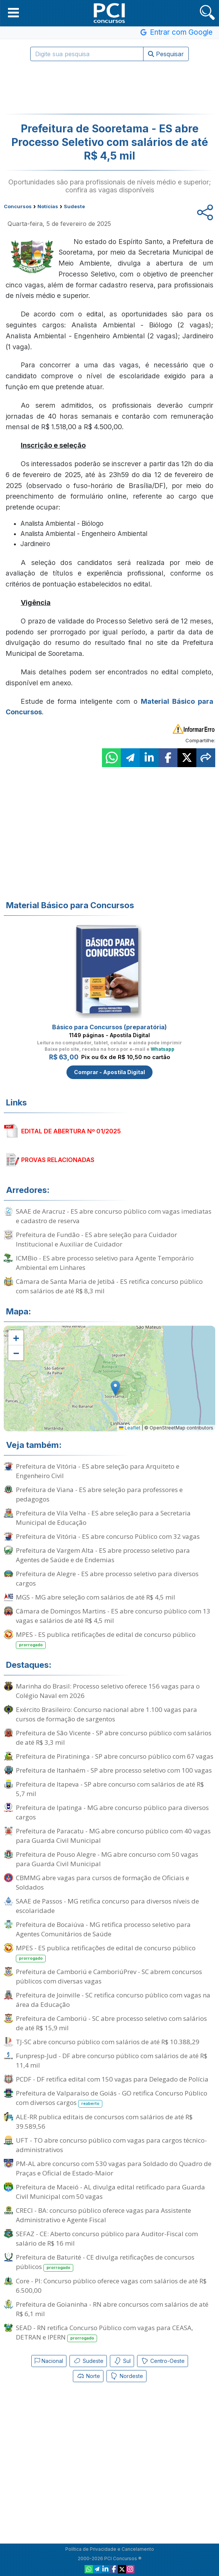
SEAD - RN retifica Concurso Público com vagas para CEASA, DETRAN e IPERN (104, 2332)
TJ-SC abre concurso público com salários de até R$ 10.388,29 (107, 2041)
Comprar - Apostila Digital (109, 1072)
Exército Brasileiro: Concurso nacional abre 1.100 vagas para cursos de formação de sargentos (106, 1714)
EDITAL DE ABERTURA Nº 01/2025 (71, 1131)
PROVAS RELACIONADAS (57, 1160)
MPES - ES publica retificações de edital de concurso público (106, 1639)
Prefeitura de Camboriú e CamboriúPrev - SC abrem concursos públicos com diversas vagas (109, 1976)
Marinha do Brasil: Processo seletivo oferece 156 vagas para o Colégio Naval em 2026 (108, 1691)
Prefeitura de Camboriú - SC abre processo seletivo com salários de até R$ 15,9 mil (111, 2023)
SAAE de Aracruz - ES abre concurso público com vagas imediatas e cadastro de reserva (113, 1216)
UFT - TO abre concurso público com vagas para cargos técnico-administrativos (111, 2145)
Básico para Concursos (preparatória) (109, 1027)
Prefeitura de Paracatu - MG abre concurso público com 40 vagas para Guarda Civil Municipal (113, 1836)
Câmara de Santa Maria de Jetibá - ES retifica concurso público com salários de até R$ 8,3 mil (109, 1286)
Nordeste (126, 2376)
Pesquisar (166, 54)
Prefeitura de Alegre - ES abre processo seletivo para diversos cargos (107, 1578)
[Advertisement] (109, 87)
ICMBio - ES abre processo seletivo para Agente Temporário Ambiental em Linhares (105, 1263)
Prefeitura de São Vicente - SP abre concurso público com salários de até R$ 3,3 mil (113, 1738)
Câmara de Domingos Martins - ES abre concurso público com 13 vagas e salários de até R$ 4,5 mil (113, 1616)
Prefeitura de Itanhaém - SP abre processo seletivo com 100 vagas (114, 1770)
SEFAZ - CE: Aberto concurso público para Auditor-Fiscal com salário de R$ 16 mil (107, 2238)
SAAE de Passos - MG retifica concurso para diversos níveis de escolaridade (107, 1906)
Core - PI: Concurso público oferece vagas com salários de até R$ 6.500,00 (111, 2286)
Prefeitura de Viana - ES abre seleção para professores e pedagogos (99, 1494)
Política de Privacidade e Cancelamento (109, 2549)
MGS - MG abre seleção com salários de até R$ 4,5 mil (95, 1597)
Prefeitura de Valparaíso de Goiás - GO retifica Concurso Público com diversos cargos (111, 2098)
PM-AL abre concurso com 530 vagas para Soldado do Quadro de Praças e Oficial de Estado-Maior (113, 2168)
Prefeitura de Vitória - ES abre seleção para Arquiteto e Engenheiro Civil (97, 1471)
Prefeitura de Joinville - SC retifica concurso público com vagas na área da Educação (113, 2000)
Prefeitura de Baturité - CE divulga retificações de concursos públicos (105, 2262)
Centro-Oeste (162, 2361)
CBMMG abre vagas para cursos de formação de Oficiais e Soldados (102, 1882)
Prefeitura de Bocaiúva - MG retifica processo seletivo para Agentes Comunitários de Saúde (103, 1929)
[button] (13, 12)
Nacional (49, 2361)
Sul (122, 2361)
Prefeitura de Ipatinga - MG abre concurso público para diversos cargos (112, 1812)
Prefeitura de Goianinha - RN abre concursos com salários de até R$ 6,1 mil (112, 2309)
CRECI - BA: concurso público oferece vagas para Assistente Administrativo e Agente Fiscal (103, 2215)
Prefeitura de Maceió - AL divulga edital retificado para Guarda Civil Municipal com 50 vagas (110, 2192)
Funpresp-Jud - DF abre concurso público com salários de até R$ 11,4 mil (111, 2060)
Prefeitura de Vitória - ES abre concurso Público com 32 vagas (108, 1536)
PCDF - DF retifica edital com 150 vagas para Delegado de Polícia (112, 2079)
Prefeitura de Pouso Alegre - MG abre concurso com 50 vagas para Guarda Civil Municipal (107, 1859)
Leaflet (129, 1428)
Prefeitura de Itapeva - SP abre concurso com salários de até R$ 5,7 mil (110, 1789)
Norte (88, 2376)
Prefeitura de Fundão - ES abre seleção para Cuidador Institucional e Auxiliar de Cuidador (96, 1239)
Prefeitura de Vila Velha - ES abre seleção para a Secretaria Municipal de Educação (103, 1518)
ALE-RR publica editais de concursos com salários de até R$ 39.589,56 (104, 2121)
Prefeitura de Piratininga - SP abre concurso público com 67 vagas (114, 1756)
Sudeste (88, 2361)
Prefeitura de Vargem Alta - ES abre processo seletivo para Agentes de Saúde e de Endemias (103, 1555)
